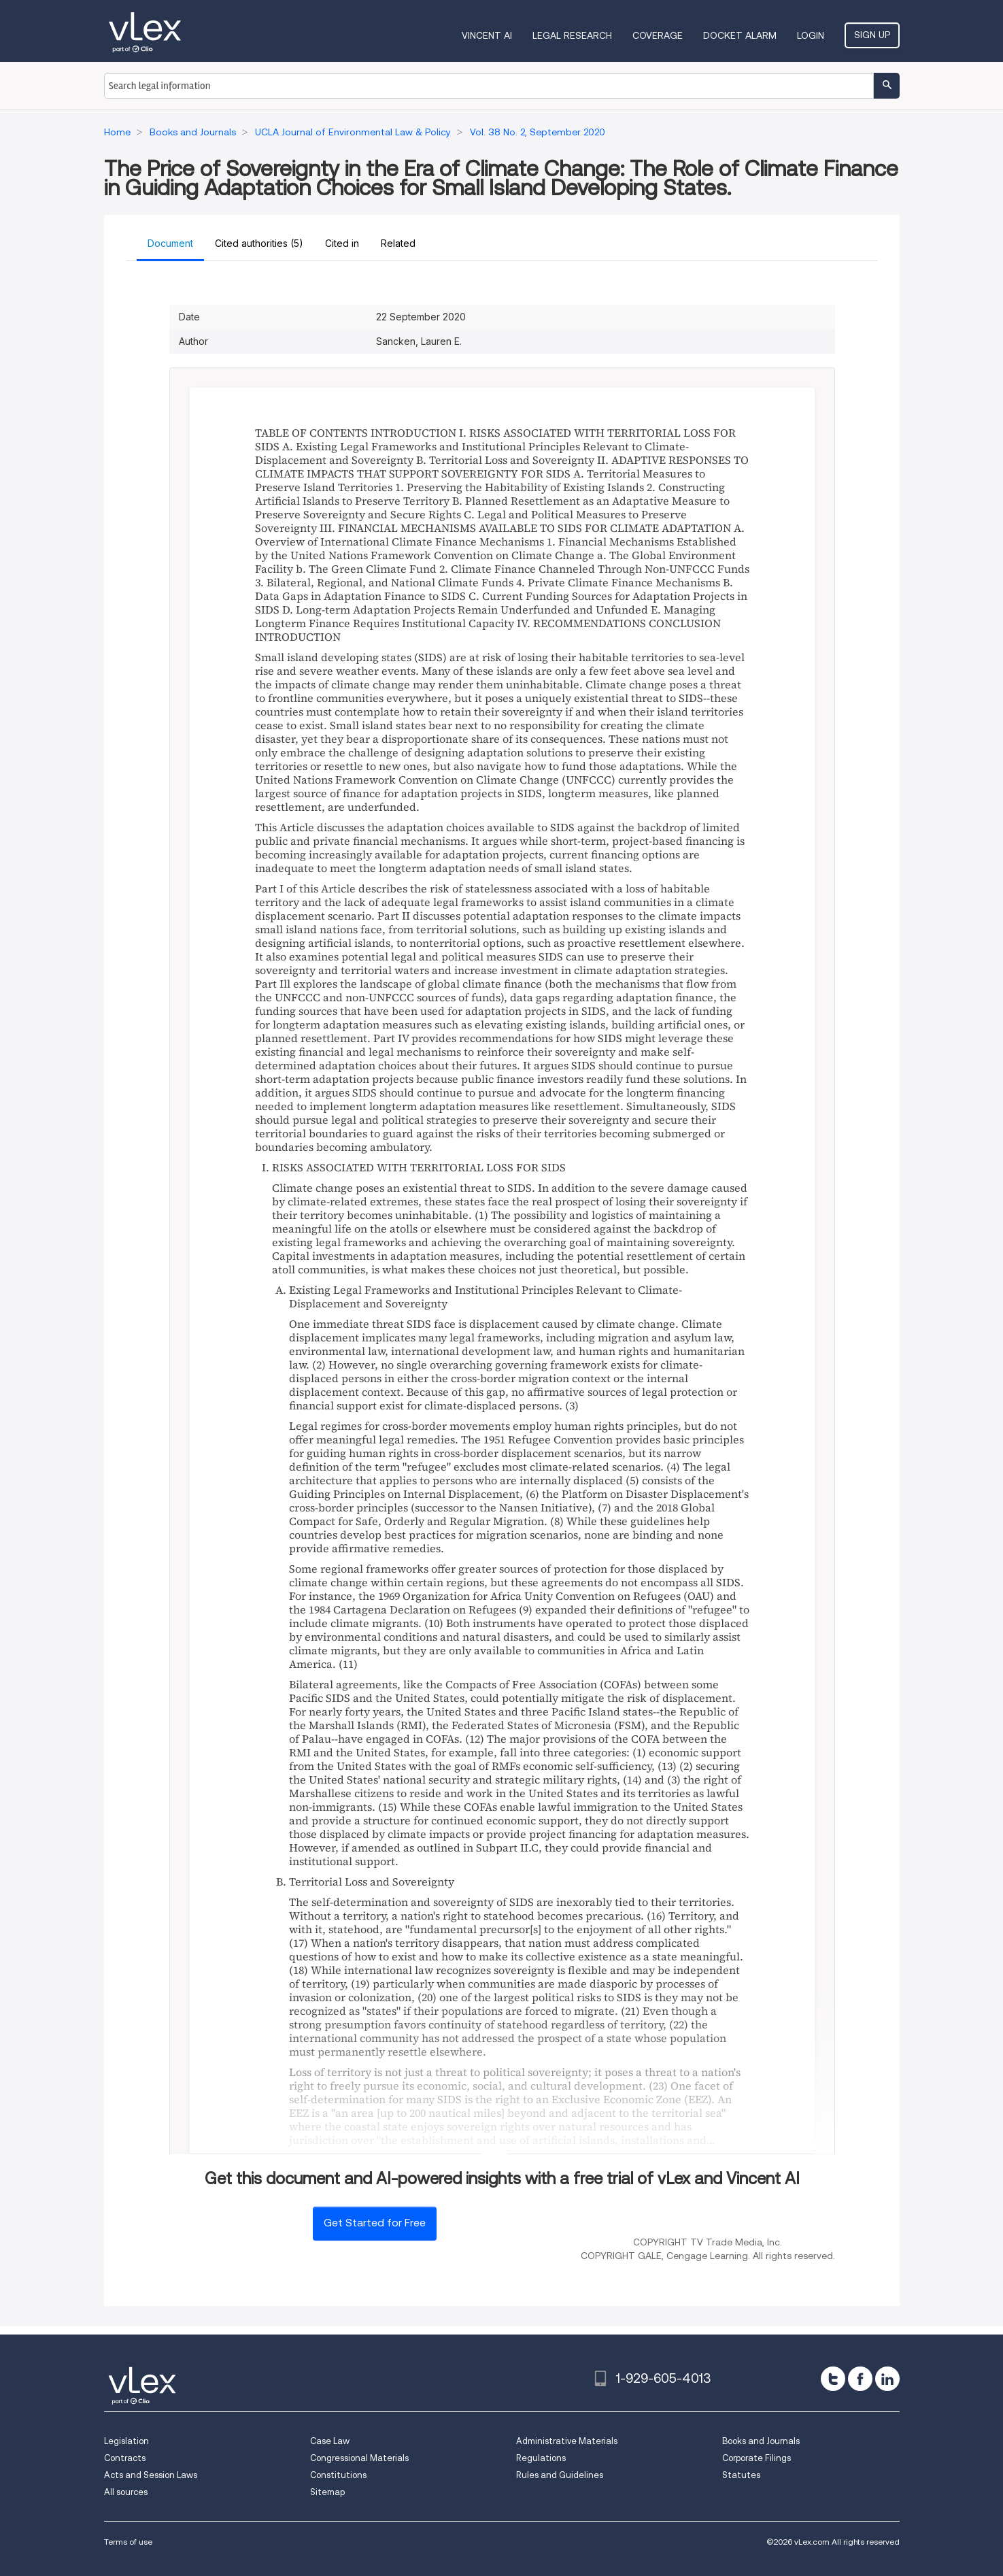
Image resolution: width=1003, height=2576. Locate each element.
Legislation (126, 2441)
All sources (126, 2492)
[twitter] (833, 2378)
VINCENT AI (487, 35)
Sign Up (872, 34)
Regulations (541, 2458)
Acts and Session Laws (150, 2475)
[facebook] (860, 2378)
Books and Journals (761, 2441)
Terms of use (128, 2541)
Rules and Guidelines (559, 2475)
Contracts (125, 2458)
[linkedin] (887, 2378)
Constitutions (338, 2475)
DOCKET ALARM (740, 35)
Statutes (741, 2475)
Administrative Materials (566, 2441)
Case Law (330, 2441)
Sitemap (327, 2492)
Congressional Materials (359, 2458)
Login (810, 35)
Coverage (657, 35)
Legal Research (572, 35)
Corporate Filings (756, 2458)
